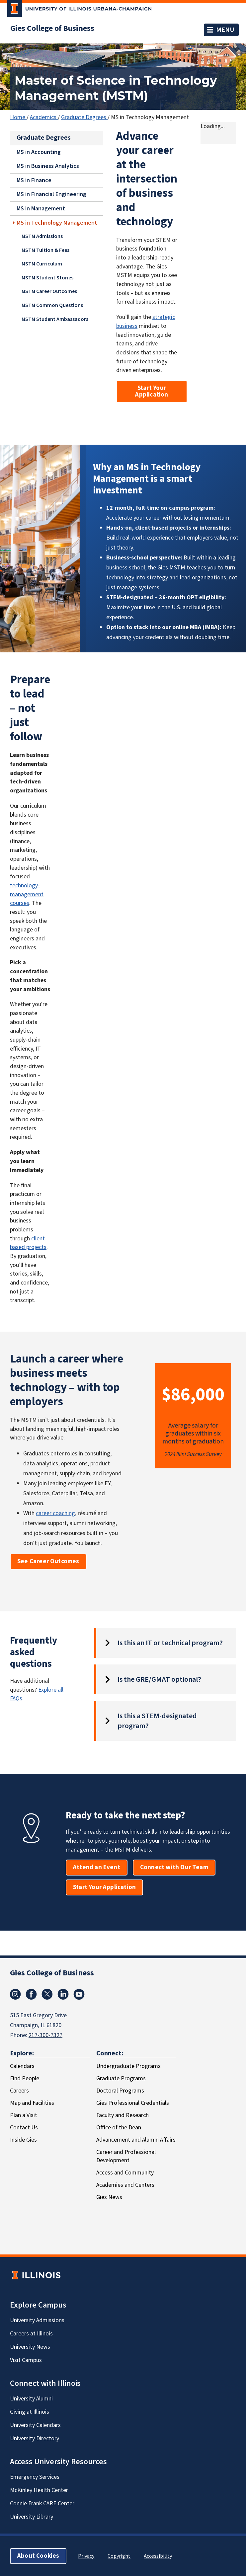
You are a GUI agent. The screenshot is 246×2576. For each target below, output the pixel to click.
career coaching (55, 1513)
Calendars (22, 2066)
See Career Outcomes (48, 1561)
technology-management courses (26, 894)
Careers (19, 2091)
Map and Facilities (32, 2103)
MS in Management (41, 208)
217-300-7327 (45, 2035)
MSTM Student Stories (47, 277)
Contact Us (24, 2127)
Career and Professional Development (126, 2156)
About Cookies (38, 2555)
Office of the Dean (118, 2127)
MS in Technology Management (57, 222)
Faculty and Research (122, 2115)
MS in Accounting (39, 152)
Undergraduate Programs (128, 2066)
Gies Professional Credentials (132, 2103)
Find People (24, 2078)
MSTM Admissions (42, 236)
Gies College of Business (52, 29)
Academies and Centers (125, 2185)
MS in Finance (34, 180)
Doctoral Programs (120, 2091)
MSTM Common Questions (52, 305)
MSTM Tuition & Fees (45, 250)
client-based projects (28, 1243)
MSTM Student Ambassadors (55, 319)
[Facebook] (31, 1994)
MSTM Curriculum (42, 263)
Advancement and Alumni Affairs (136, 2140)
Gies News (109, 2197)
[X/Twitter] (47, 1994)
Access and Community (125, 2173)
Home (18, 117)
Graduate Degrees (84, 117)
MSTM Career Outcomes (49, 291)
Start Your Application (151, 391)
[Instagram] (15, 1994)
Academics (44, 117)
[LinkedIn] (63, 1994)
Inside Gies (23, 2140)
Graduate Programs (121, 2078)
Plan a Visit (23, 2115)
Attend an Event (96, 1867)
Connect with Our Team (174, 1867)
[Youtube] (79, 1994)
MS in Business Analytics (48, 166)
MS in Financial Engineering (51, 194)
